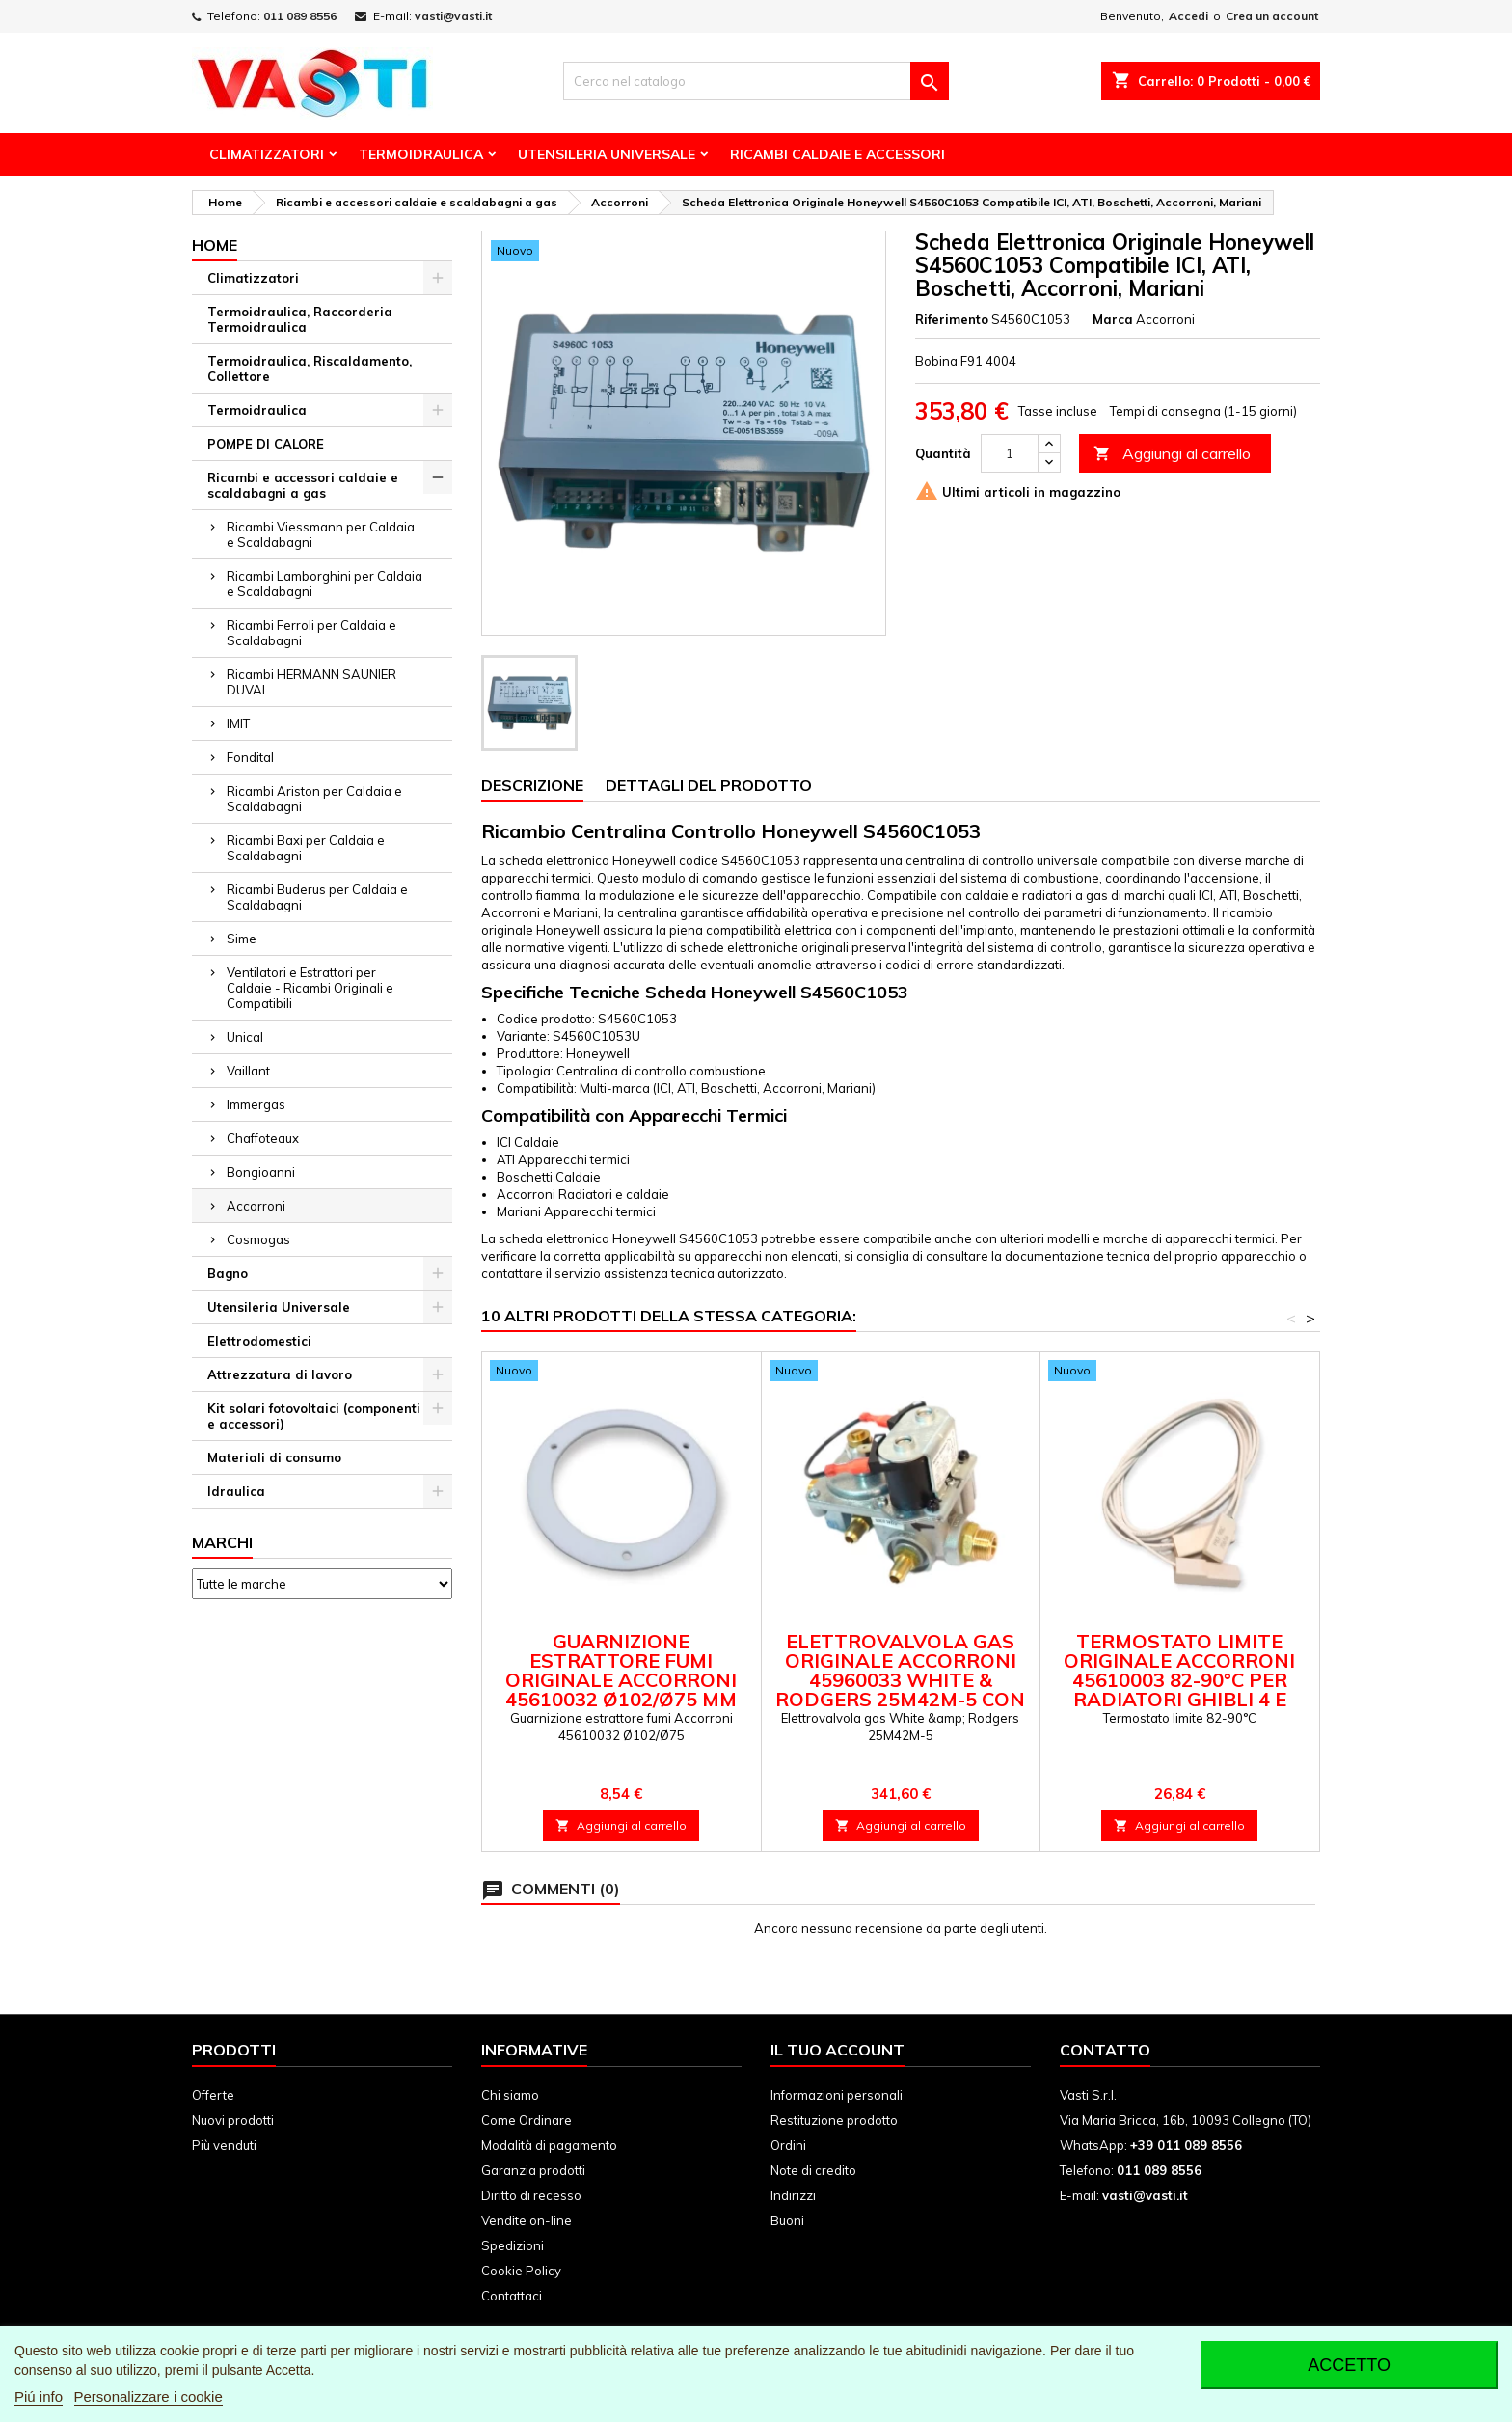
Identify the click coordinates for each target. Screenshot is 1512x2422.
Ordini (788, 2145)
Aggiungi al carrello (1172, 454)
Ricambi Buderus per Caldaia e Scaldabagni (317, 897)
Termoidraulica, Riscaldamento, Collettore (309, 368)
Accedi (1188, 16)
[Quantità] (1010, 453)
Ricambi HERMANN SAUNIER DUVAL (311, 682)
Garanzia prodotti (533, 2170)
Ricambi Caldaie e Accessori (837, 154)
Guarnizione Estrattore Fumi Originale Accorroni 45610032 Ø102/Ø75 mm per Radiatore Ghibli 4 (621, 1679)
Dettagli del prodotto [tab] (709, 785)
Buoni (787, 2220)
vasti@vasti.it (453, 16)
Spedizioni (512, 2245)
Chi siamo (510, 2095)
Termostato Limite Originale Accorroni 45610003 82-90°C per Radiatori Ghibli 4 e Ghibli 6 (1179, 1679)
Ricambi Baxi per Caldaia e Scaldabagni (306, 847)
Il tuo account (837, 2049)
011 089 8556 (300, 16)
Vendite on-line (526, 2220)
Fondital (250, 757)
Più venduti (224, 2145)
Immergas (256, 1104)
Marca (1113, 319)
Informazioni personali (836, 2095)
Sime (241, 938)
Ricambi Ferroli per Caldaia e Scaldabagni (311, 632)
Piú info (38, 2396)
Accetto (1349, 2365)
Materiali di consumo (274, 1457)
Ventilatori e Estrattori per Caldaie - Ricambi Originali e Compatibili (310, 988)
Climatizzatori (266, 154)
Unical (245, 1037)
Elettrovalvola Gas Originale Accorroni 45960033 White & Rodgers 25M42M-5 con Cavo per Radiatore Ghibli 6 (900, 1689)
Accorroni (256, 1205)
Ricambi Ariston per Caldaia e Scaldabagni (314, 798)
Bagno (227, 1273)
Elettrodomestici (259, 1340)
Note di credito (813, 2170)
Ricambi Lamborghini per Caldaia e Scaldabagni (324, 583)
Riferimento (951, 319)
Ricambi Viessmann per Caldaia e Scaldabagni (321, 534)
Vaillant (248, 1070)
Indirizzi (793, 2195)
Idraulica (236, 1491)
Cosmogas (258, 1239)
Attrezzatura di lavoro (279, 1374)
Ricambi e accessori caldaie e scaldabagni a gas (302, 485)
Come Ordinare (526, 2120)
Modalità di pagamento (549, 2145)
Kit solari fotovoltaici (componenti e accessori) (313, 1416)
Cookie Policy (521, 2270)
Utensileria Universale (606, 154)
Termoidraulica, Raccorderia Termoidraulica (299, 319)
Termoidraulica (421, 154)
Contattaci (511, 2295)
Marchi (222, 1542)
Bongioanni (261, 1172)
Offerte (213, 2095)
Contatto (1105, 2049)
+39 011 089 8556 (1186, 2145)
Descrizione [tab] (532, 785)
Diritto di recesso (531, 2195)
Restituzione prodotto (834, 2120)
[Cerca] (756, 81)
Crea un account (1272, 16)
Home (214, 245)
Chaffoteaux (263, 1138)
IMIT (238, 723)
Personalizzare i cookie (148, 2396)
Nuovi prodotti (233, 2120)
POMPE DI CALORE (265, 443)
